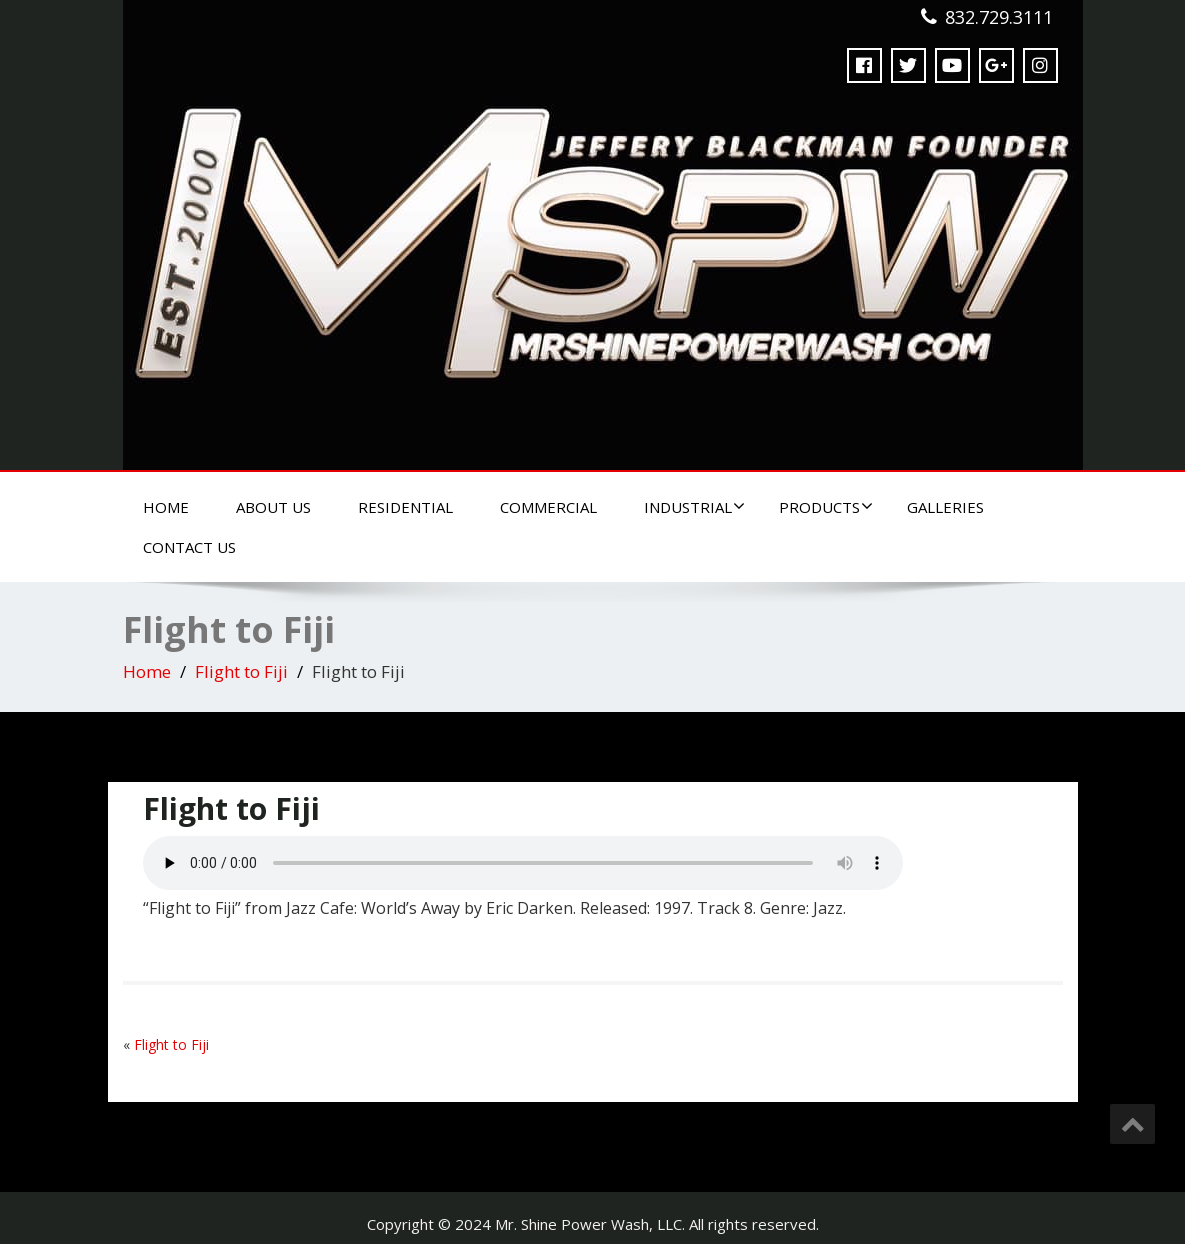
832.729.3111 (999, 17)
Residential (405, 507)
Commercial (548, 507)
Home (166, 507)
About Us (273, 507)
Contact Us (189, 547)
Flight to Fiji (241, 671)
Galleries (945, 507)
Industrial (694, 507)
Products (826, 507)
